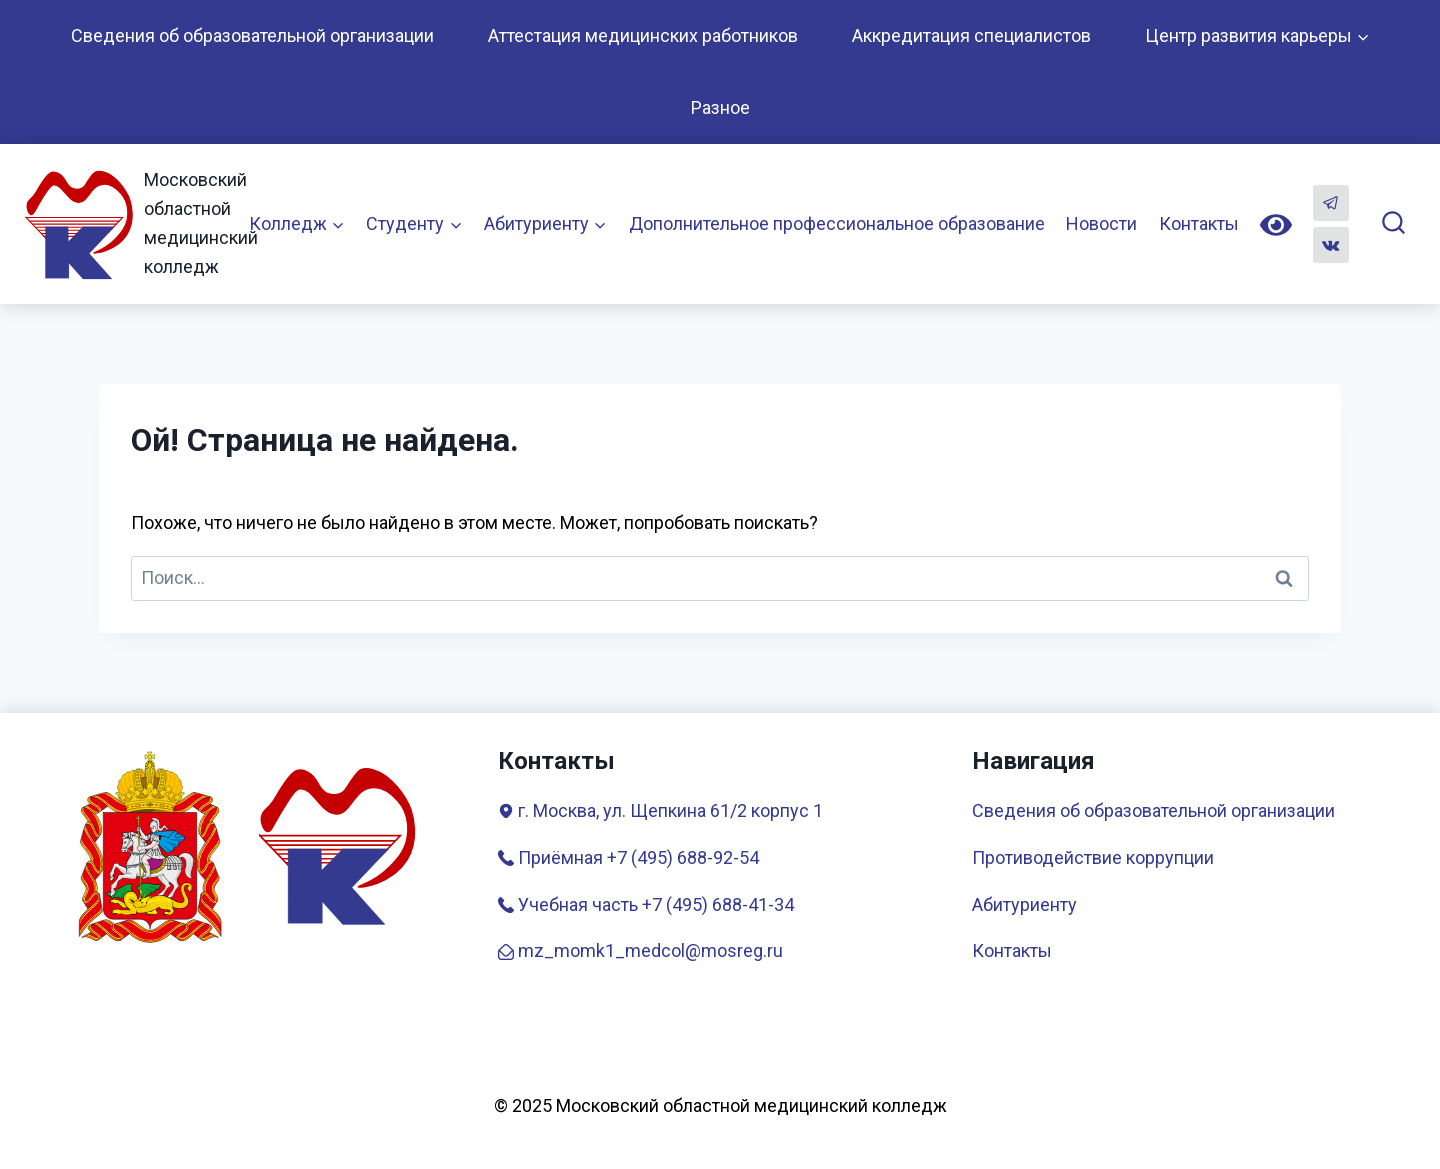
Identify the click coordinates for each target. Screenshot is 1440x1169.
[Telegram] (1331, 203)
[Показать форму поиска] (1393, 223)
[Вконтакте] (1331, 245)
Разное (720, 107)
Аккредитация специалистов (971, 35)
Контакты (1199, 223)
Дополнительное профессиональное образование (837, 223)
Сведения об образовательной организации (252, 35)
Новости (1101, 223)
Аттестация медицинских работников (643, 35)
